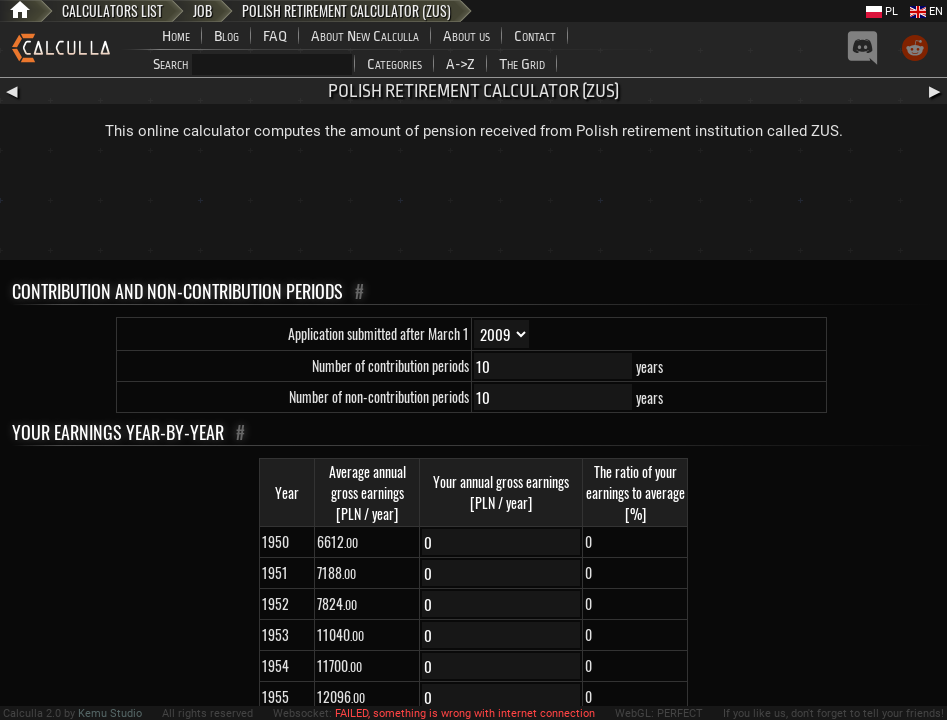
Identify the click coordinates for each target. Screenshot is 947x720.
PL (882, 11)
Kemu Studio (110, 713)
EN (926, 11)
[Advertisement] (474, 205)
